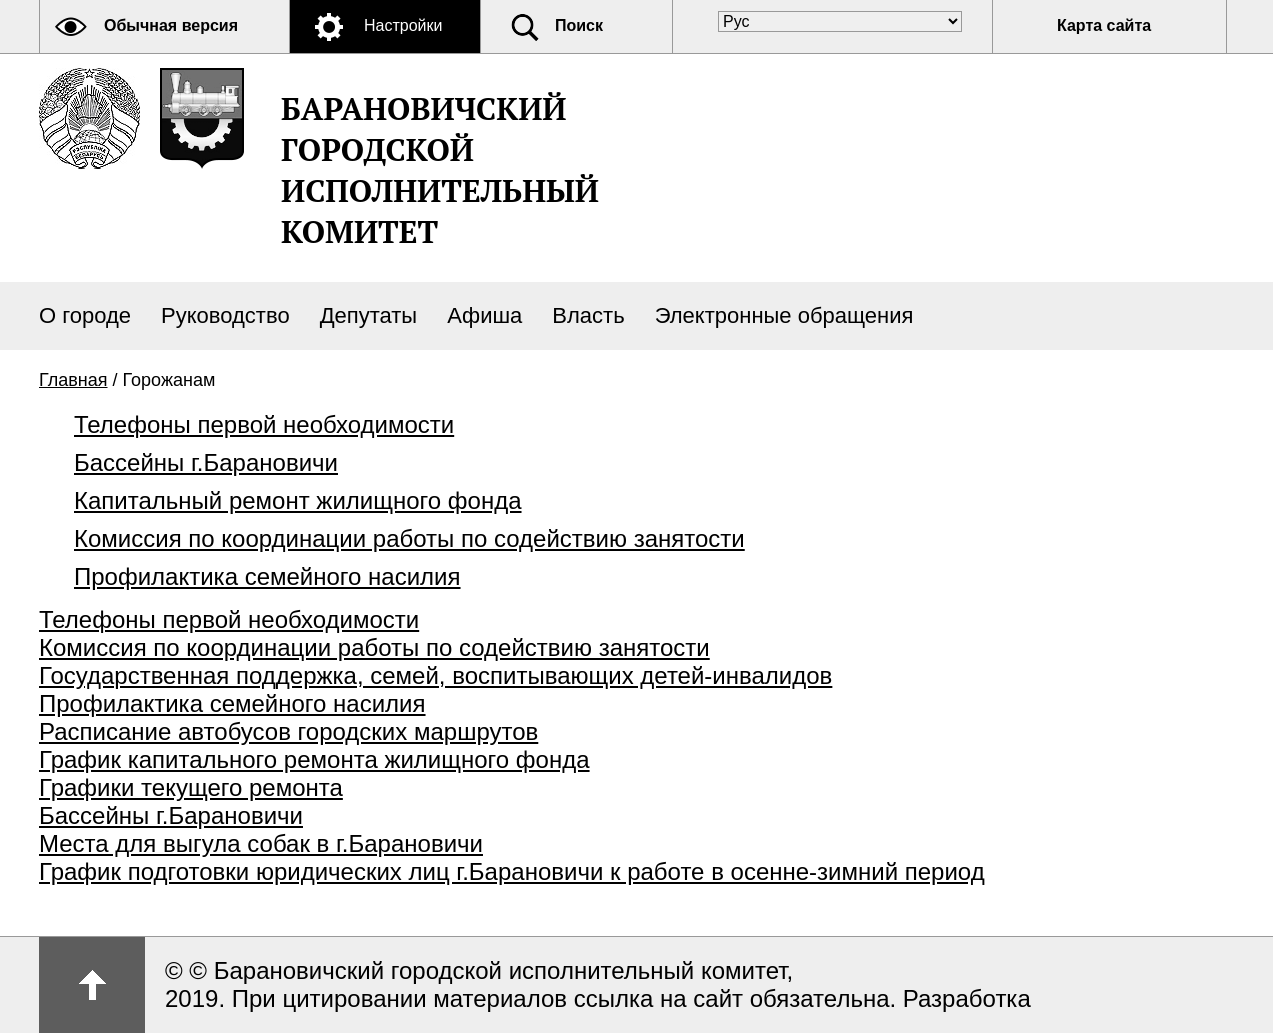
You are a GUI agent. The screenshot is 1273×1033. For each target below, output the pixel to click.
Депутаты (369, 315)
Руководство (225, 315)
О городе (85, 315)
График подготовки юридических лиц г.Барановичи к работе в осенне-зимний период (512, 871)
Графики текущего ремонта (191, 787)
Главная (73, 380)
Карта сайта (1104, 25)
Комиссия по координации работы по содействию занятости (409, 538)
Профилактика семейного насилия (267, 576)
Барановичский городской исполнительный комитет (440, 170)
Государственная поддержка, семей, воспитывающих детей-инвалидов (435, 675)
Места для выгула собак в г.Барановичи (261, 843)
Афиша (484, 315)
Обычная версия (171, 25)
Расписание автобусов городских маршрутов (288, 731)
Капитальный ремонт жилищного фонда (298, 500)
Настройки (403, 25)
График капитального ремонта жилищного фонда (314, 759)
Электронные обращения (784, 315)
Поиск (579, 25)
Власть (588, 315)
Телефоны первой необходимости (264, 424)
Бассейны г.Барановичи (206, 462)
